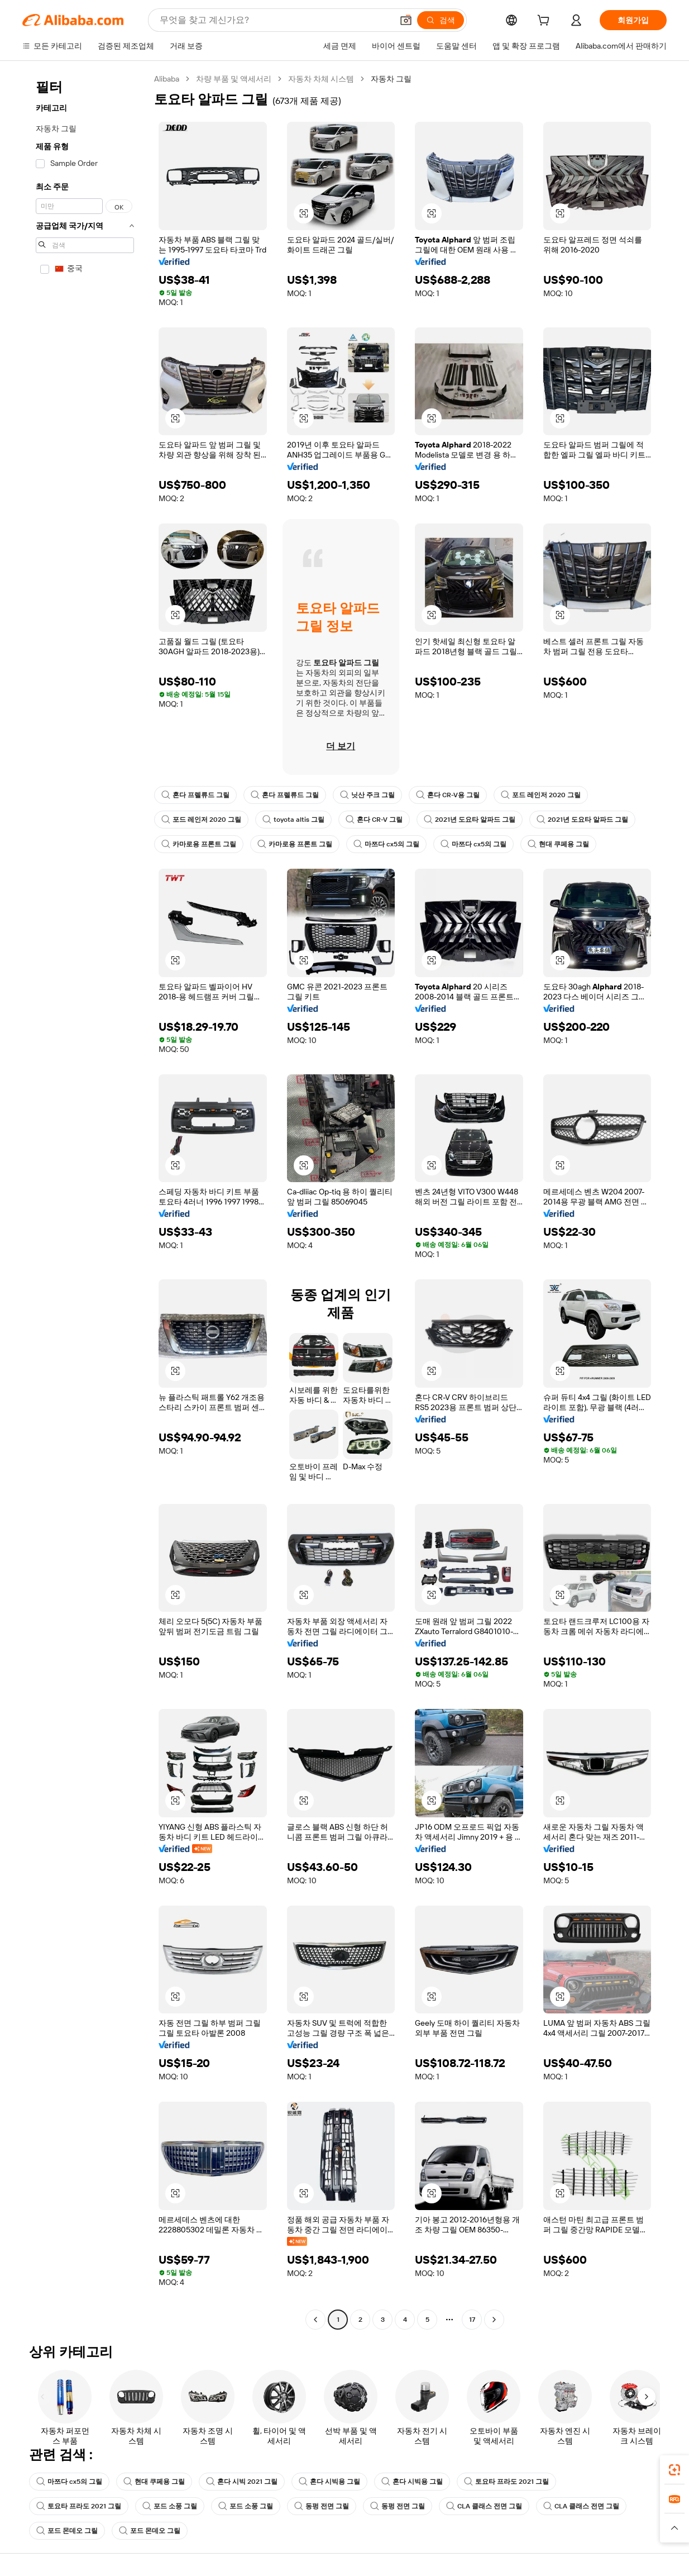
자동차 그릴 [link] (391, 78)
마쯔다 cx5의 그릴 (386, 844)
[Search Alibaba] (275, 20)
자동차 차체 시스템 (321, 78)
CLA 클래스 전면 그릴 (484, 2506)
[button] (406, 20)
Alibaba (166, 78)
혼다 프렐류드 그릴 (195, 795)
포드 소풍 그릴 (169, 2506)
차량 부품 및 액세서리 (233, 78)
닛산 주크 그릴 (367, 795)
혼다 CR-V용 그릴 (448, 795)
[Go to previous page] (315, 2320)
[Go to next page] (494, 2320)
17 (472, 2319)
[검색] (440, 20)
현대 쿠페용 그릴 (558, 844)
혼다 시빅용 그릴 (329, 2481)
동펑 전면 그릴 (321, 2506)
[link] (674, 2469)
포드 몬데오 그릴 (67, 2530)
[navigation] (85, 1200)
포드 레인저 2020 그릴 (541, 795)
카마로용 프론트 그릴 (198, 844)
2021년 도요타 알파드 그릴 (469, 819)
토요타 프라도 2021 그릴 (506, 2481)
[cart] (545, 21)
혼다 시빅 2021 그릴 (241, 2481)
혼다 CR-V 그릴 (374, 819)
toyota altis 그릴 (293, 819)
